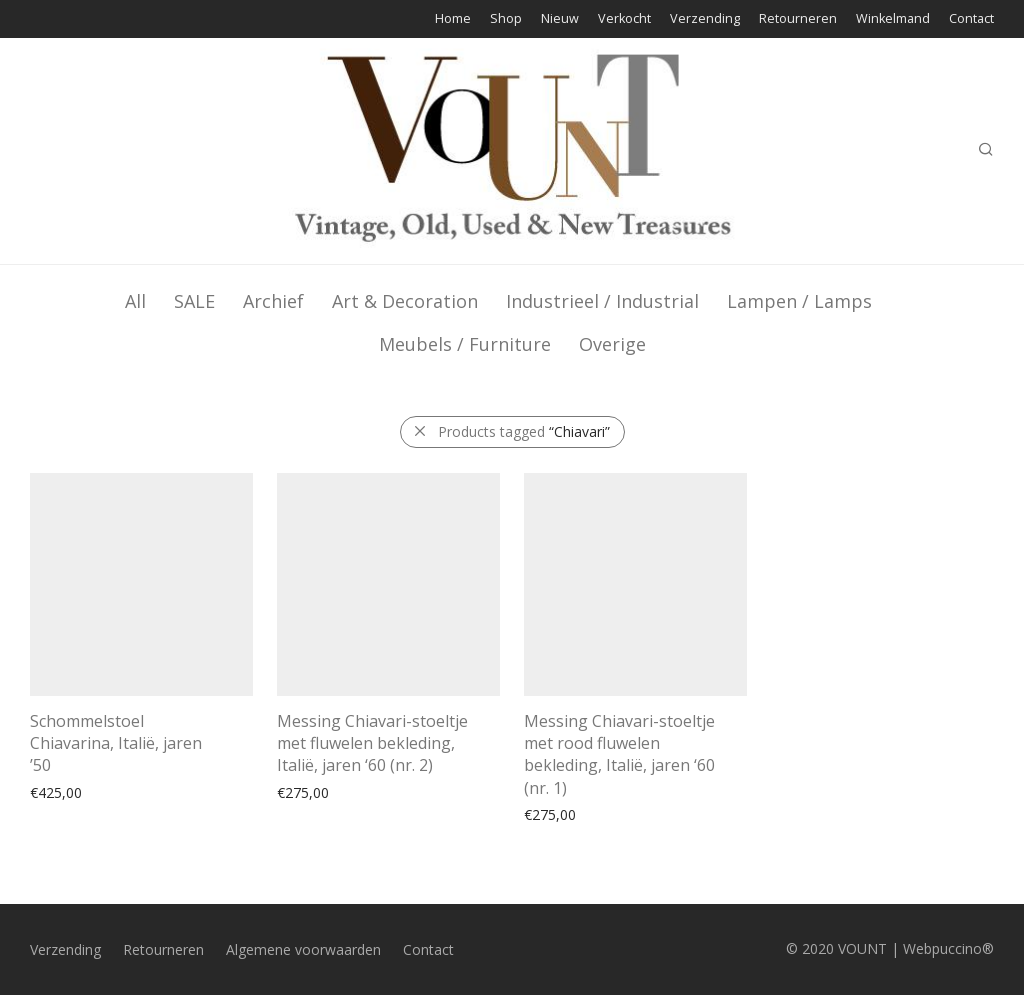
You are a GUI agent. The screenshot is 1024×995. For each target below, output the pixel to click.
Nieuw (560, 19)
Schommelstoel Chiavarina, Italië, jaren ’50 (116, 743)
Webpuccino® (948, 948)
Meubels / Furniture (465, 344)
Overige (612, 344)
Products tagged (524, 431)
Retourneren (798, 19)
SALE (194, 301)
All (135, 301)
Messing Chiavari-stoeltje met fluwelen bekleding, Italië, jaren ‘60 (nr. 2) (372, 743)
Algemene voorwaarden (303, 949)
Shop (506, 19)
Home (453, 19)
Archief (273, 301)
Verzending (705, 19)
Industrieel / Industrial (602, 301)
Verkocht (624, 19)
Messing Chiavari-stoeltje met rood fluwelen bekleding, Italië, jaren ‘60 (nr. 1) (619, 754)
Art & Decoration (405, 301)
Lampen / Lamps (799, 301)
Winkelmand (893, 19)
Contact (971, 19)
